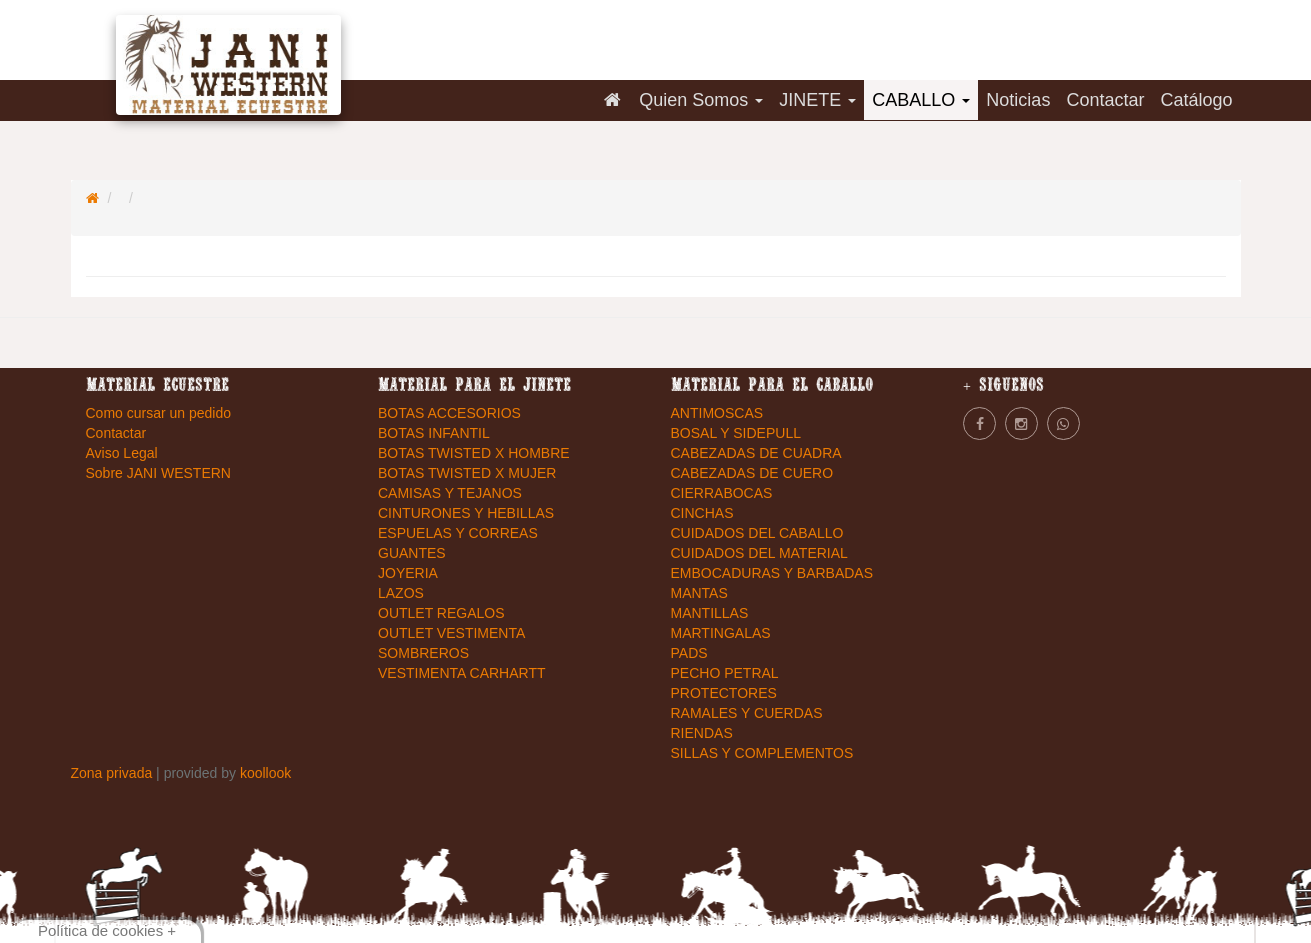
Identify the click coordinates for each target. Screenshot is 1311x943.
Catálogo (1196, 100)
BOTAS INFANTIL (434, 433)
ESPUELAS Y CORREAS (458, 533)
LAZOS (401, 593)
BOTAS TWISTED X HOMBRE (474, 453)
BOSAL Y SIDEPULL (736, 433)
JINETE (817, 100)
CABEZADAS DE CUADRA (756, 453)
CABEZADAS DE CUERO (752, 473)
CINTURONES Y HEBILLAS (466, 513)
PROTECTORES (724, 693)
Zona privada (114, 773)
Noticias (1018, 100)
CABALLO (921, 100)
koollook (265, 773)
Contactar (1105, 100)
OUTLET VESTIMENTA (451, 633)
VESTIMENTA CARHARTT (462, 673)
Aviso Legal (122, 453)
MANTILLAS (710, 613)
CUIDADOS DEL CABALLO (757, 533)
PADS (689, 653)
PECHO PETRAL (725, 673)
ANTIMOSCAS (717, 413)
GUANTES (412, 553)
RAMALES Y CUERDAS (747, 713)
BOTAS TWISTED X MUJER (467, 473)
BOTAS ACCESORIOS (449, 413)
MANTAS (699, 593)
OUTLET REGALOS (441, 613)
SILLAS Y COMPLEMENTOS (762, 753)
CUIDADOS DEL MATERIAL (759, 553)
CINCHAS (702, 513)
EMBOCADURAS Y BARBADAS (772, 573)
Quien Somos (701, 100)
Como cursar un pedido (159, 413)
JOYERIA (408, 573)
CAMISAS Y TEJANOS (450, 493)
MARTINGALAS (721, 633)
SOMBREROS (423, 653)
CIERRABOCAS (722, 493)
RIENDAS (702, 733)
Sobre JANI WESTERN (158, 473)
